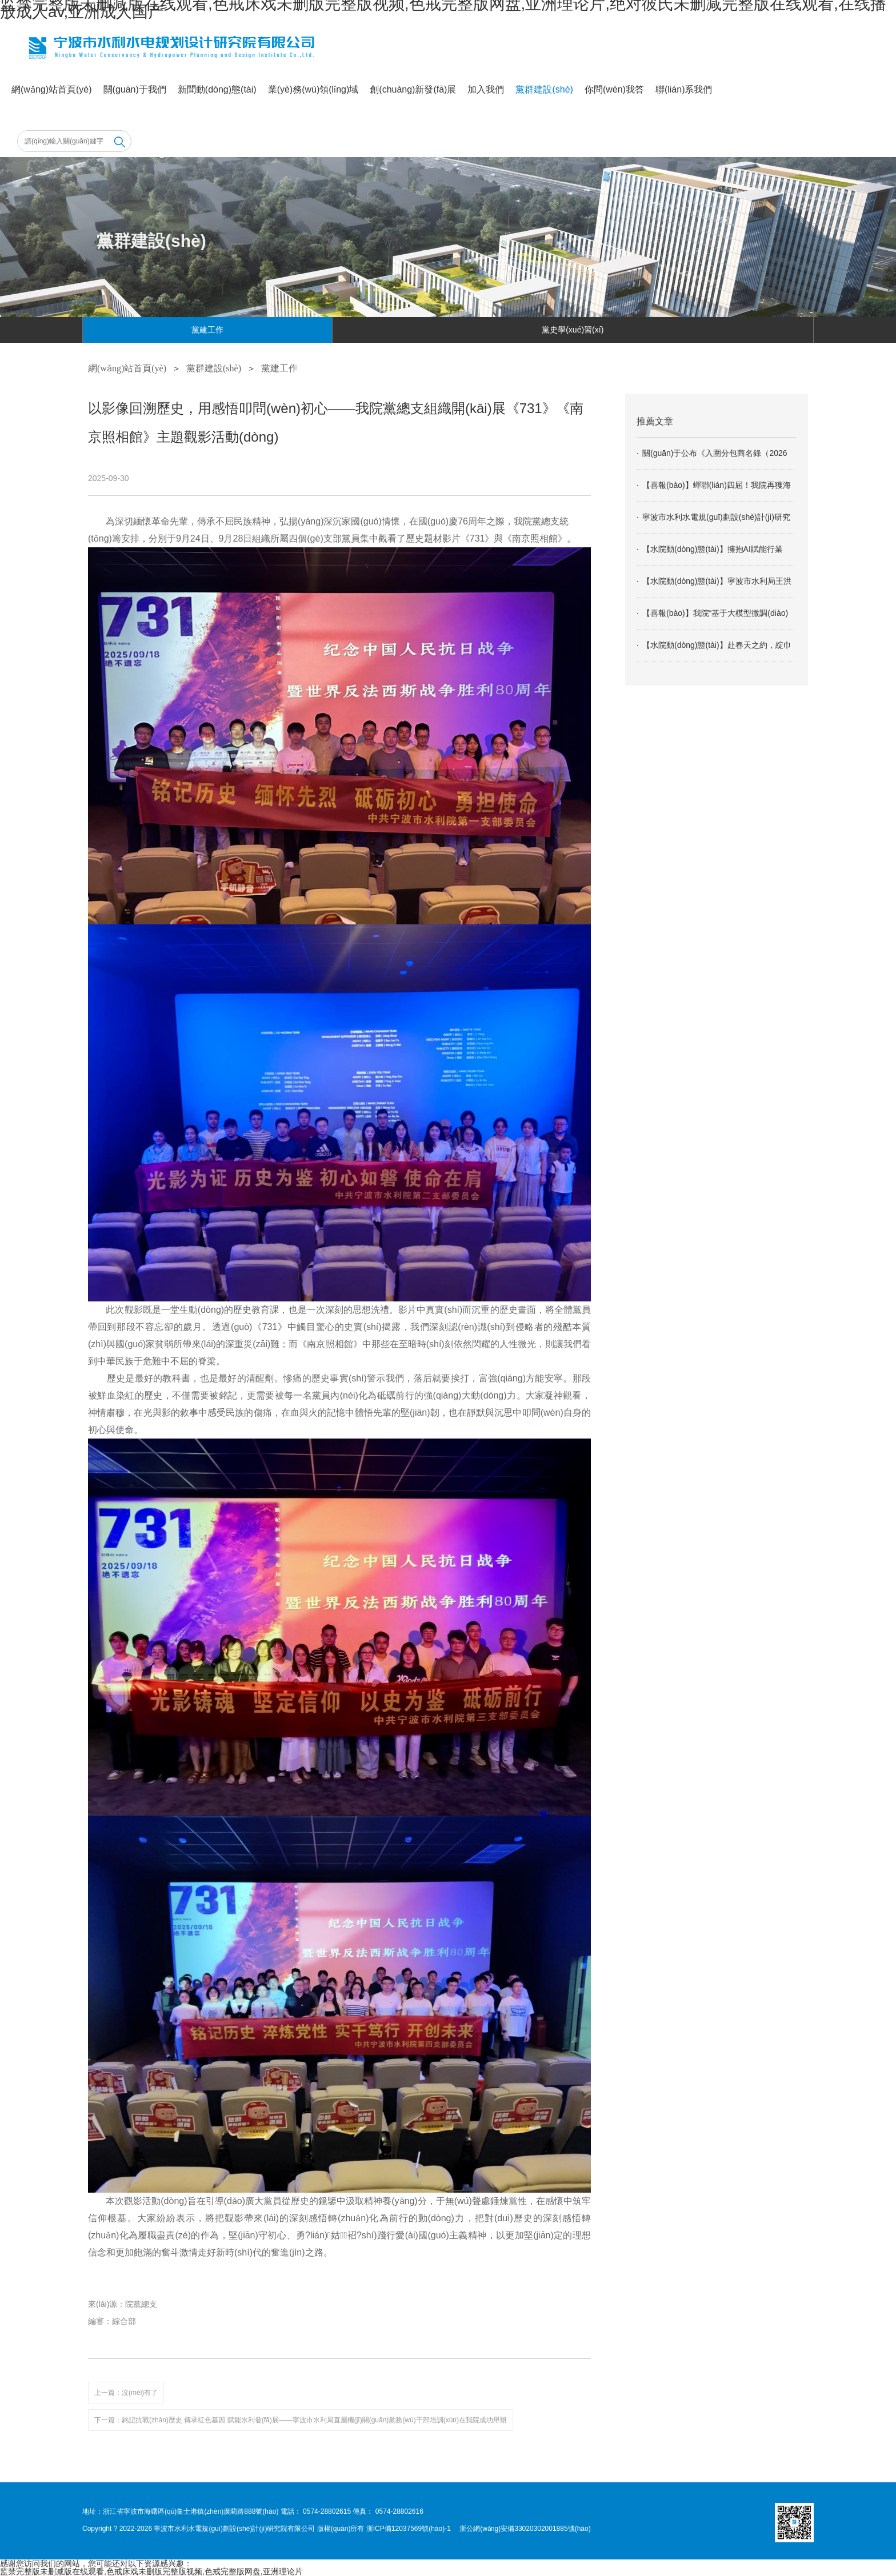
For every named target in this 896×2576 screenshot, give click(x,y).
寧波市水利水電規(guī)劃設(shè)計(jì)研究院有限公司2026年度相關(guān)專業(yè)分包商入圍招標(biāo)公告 (717, 523)
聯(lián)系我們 (684, 89)
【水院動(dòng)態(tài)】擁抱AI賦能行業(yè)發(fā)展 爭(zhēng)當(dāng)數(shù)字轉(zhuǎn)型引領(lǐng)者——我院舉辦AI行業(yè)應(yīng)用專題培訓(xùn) (716, 555)
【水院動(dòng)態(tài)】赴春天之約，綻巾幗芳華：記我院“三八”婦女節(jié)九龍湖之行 (716, 651)
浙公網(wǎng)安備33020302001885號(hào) (524, 2529)
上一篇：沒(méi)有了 (126, 2393)
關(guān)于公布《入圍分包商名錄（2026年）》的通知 (714, 459)
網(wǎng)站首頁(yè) (51, 89)
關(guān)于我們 (134, 89)
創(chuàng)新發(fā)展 (413, 89)
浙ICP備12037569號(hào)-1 (408, 2529)
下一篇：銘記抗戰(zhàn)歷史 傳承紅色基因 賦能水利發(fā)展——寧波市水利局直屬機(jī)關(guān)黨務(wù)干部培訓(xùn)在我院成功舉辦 (300, 2420)
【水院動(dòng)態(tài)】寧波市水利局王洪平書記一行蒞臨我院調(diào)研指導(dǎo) (716, 587)
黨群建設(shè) (544, 89)
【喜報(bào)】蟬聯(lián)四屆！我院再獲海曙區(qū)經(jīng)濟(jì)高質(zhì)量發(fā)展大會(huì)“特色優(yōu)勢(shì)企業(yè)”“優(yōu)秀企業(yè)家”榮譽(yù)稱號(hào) (717, 491)
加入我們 (485, 89)
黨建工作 (207, 329)
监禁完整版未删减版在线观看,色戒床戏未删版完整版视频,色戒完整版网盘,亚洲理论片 (151, 2571)
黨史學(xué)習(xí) (572, 329)
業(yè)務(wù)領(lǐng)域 (313, 89)
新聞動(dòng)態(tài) (217, 89)
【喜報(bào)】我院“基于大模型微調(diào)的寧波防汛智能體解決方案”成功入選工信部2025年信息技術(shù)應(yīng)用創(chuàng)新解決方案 (715, 619)
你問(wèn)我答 (614, 89)
